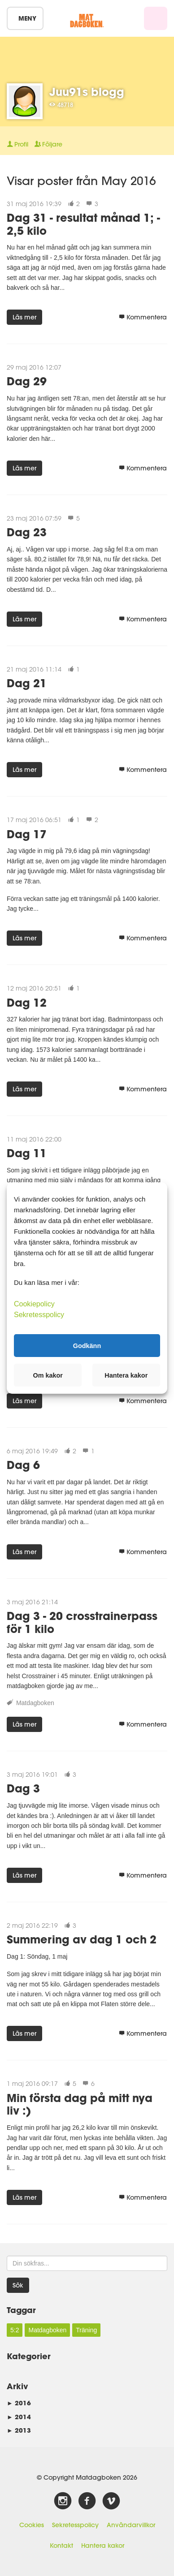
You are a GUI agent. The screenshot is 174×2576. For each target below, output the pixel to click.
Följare (48, 144)
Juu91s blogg (86, 91)
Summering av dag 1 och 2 (82, 1939)
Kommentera (143, 317)
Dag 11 (27, 1153)
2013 (19, 2430)
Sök (18, 2285)
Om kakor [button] (48, 1375)
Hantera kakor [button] (126, 1375)
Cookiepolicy (34, 1304)
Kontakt (61, 2546)
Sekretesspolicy (75, 2525)
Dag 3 (23, 1788)
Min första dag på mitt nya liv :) (79, 2104)
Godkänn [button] (87, 1345)
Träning (86, 2330)
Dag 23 (27, 532)
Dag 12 (27, 1002)
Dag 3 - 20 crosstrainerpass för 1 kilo (82, 1622)
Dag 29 (27, 381)
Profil (17, 144)
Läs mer (24, 317)
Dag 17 (27, 834)
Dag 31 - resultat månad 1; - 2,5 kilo (83, 224)
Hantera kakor (102, 2546)
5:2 (14, 2330)
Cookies (31, 2525)
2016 (19, 2403)
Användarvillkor (131, 2525)
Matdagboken (35, 1702)
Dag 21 (27, 683)
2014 (19, 2416)
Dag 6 (23, 1464)
